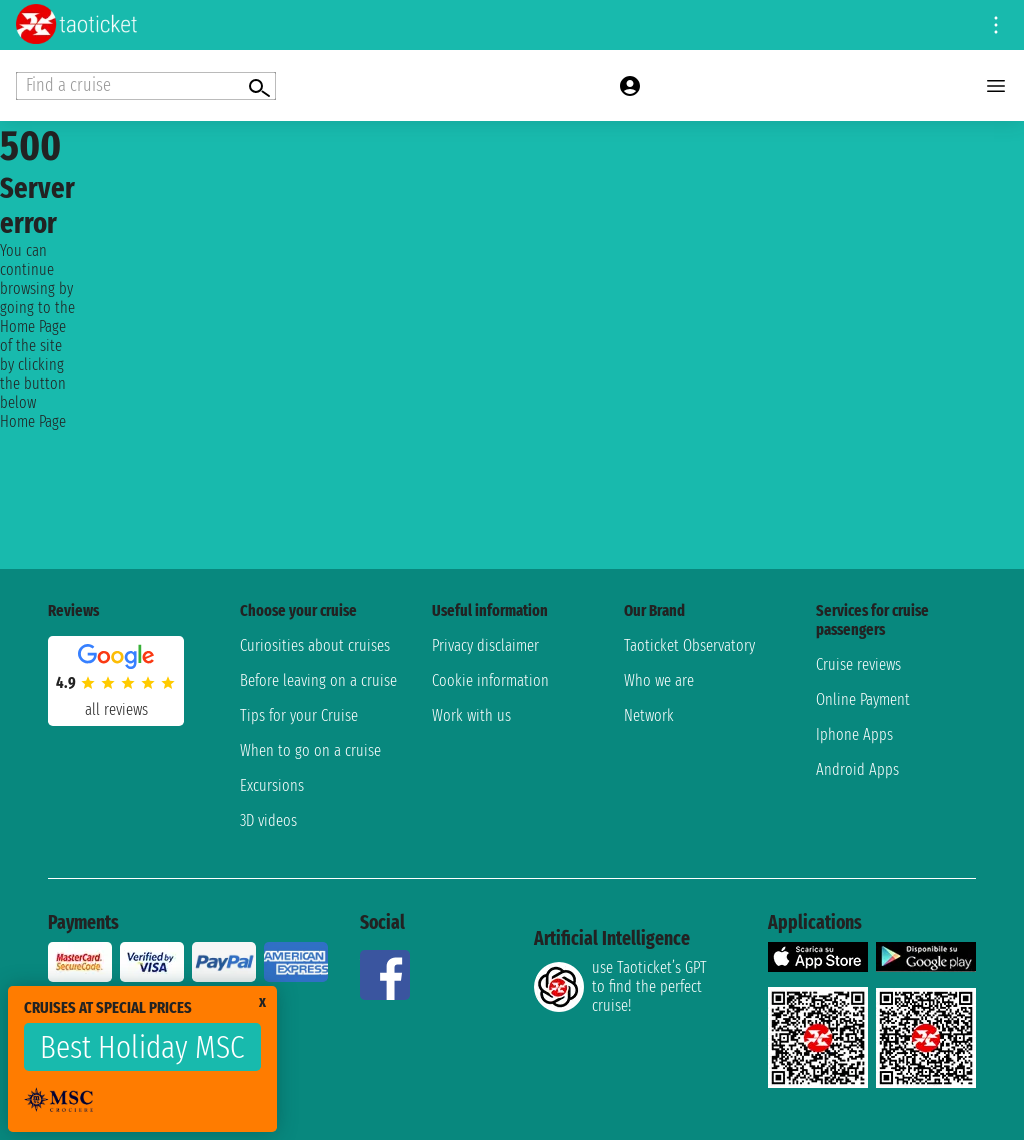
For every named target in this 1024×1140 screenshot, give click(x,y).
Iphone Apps (854, 734)
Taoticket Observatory (689, 645)
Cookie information (490, 680)
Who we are (659, 680)
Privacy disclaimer (485, 645)
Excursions (272, 785)
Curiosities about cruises (315, 645)
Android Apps (857, 769)
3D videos (268, 820)
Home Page (33, 421)
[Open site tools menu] (996, 25)
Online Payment (863, 699)
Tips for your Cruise (299, 715)
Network (649, 715)
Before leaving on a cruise (318, 680)
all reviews (116, 709)
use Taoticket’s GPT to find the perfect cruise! (620, 986)
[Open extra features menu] (146, 86)
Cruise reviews (858, 664)
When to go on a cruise (310, 750)
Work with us (471, 715)
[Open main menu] (996, 86)
